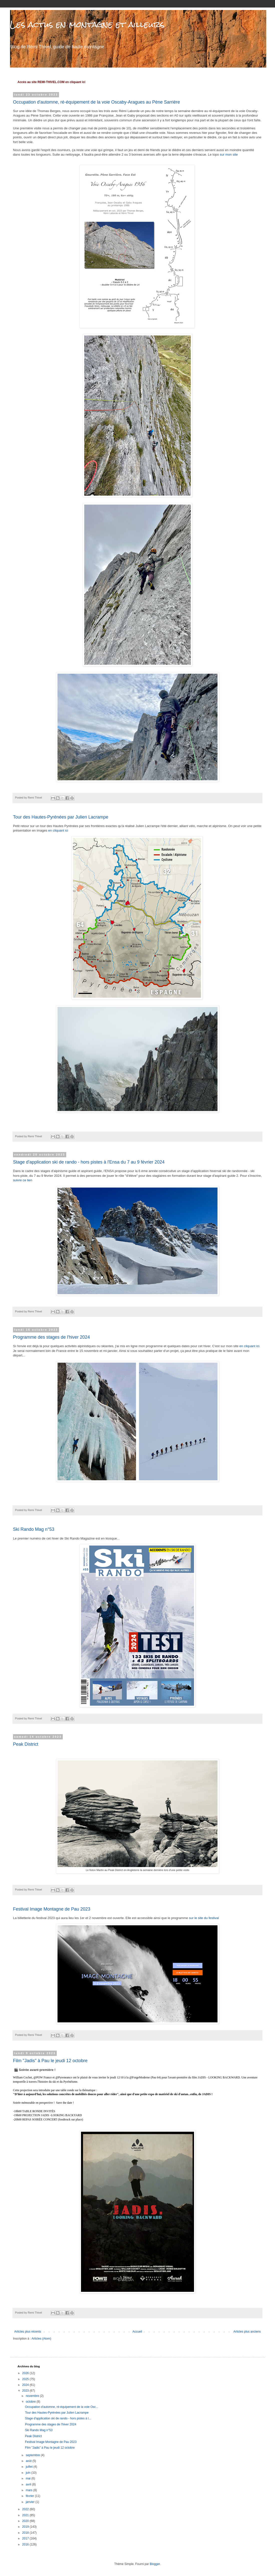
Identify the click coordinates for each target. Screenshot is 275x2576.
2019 (26, 2526)
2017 (26, 2538)
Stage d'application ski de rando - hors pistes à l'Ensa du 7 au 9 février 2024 (88, 1162)
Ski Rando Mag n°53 (33, 1529)
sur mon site (229, 154)
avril (29, 2484)
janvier (31, 2502)
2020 (26, 2521)
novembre (33, 2396)
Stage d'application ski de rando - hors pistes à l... (58, 2418)
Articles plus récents (27, 2331)
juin (28, 2472)
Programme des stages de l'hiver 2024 (51, 1337)
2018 (26, 2532)
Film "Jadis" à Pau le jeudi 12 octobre (50, 2060)
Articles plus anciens (247, 2331)
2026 (26, 2373)
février (30, 2496)
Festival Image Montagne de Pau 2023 (51, 1909)
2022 (26, 2509)
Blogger (155, 2564)
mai (29, 2478)
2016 (26, 2544)
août (29, 2461)
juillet (30, 2466)
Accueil (137, 2331)
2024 (26, 2385)
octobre (31, 2401)
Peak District (25, 1744)
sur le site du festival (204, 1918)
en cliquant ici (58, 830)
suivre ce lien (22, 1180)
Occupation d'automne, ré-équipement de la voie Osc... (61, 2407)
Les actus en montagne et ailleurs (87, 24)
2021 (26, 2515)
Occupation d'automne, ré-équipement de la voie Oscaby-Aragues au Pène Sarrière (96, 102)
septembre (33, 2455)
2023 (26, 2390)
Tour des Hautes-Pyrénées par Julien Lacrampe (60, 817)
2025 (26, 2379)
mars (29, 2490)
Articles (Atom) (41, 2338)
